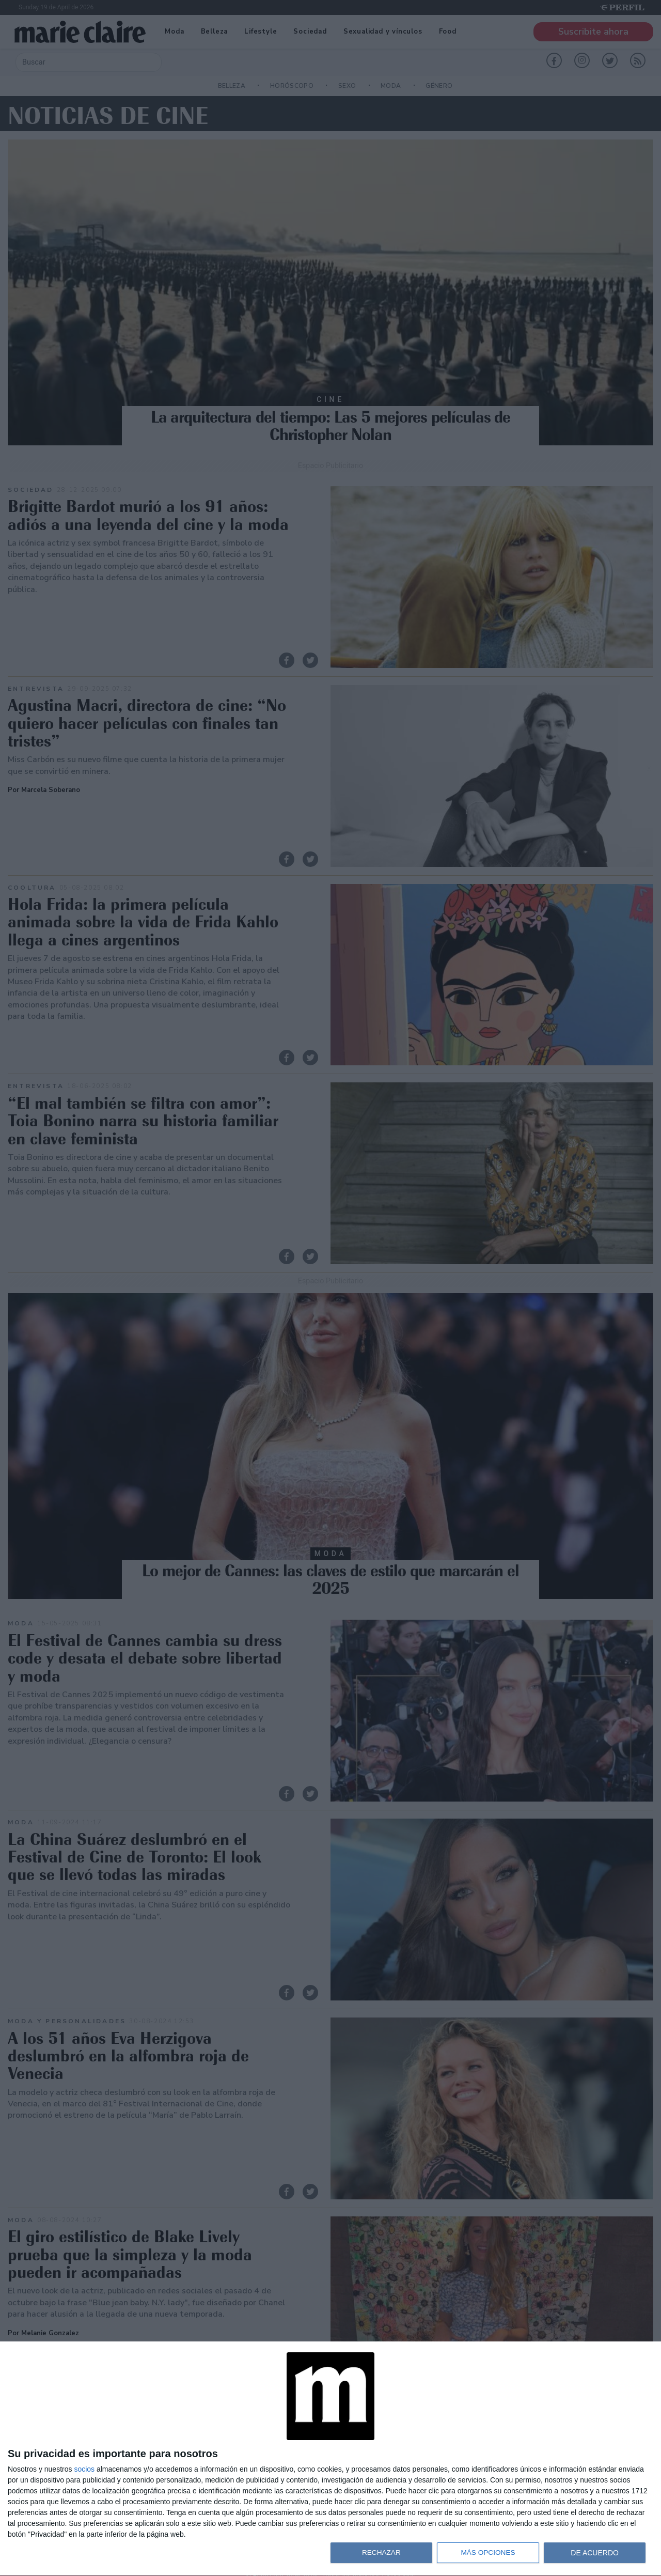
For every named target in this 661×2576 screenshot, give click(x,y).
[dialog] (330, 2459)
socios (84, 2469)
